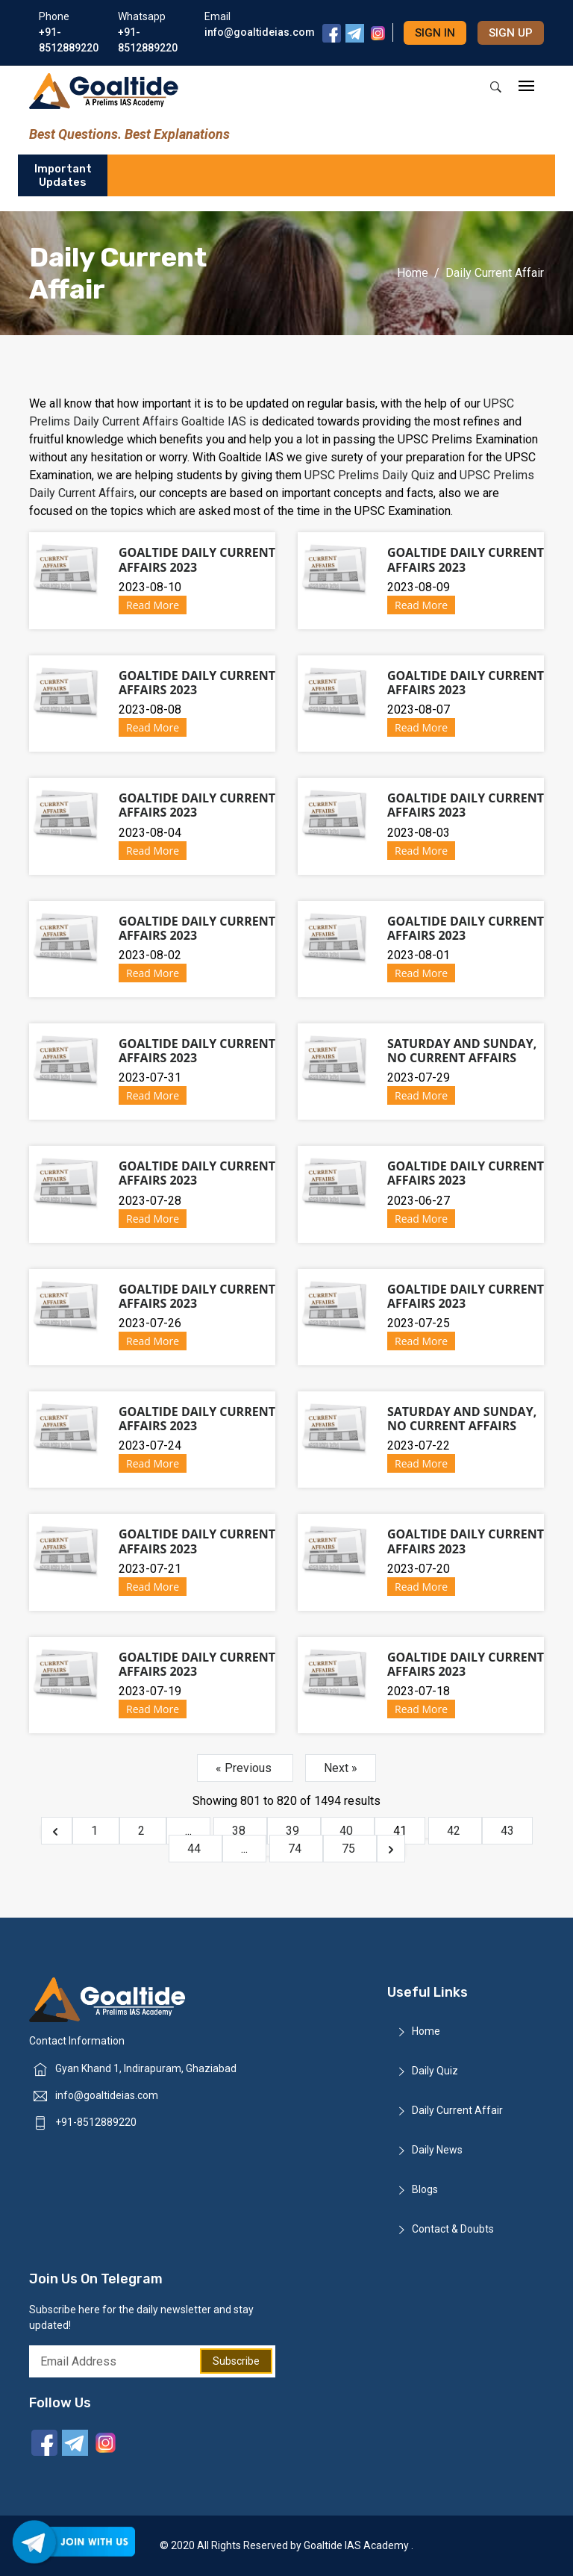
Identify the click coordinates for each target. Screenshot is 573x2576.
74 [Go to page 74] (296, 1848)
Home (412, 273)
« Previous (245, 1768)
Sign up (511, 33)
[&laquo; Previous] (56, 1830)
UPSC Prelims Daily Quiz (371, 475)
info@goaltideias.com (106, 2095)
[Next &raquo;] (391, 1848)
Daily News (437, 2150)
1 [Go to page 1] (96, 1831)
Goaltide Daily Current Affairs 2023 (197, 559)
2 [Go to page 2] (143, 1831)
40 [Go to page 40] (347, 1831)
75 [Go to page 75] (350, 1848)
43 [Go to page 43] (507, 1831)
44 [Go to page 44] (195, 1848)
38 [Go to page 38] (240, 1831)
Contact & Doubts (453, 2229)
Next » (340, 1768)
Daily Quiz (435, 2071)
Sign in (435, 33)
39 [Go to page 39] (294, 1831)
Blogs (425, 2189)
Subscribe (236, 2361)
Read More (152, 605)
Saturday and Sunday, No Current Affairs (461, 1050)
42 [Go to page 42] (455, 1831)
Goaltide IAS (213, 421)
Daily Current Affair (457, 2110)
